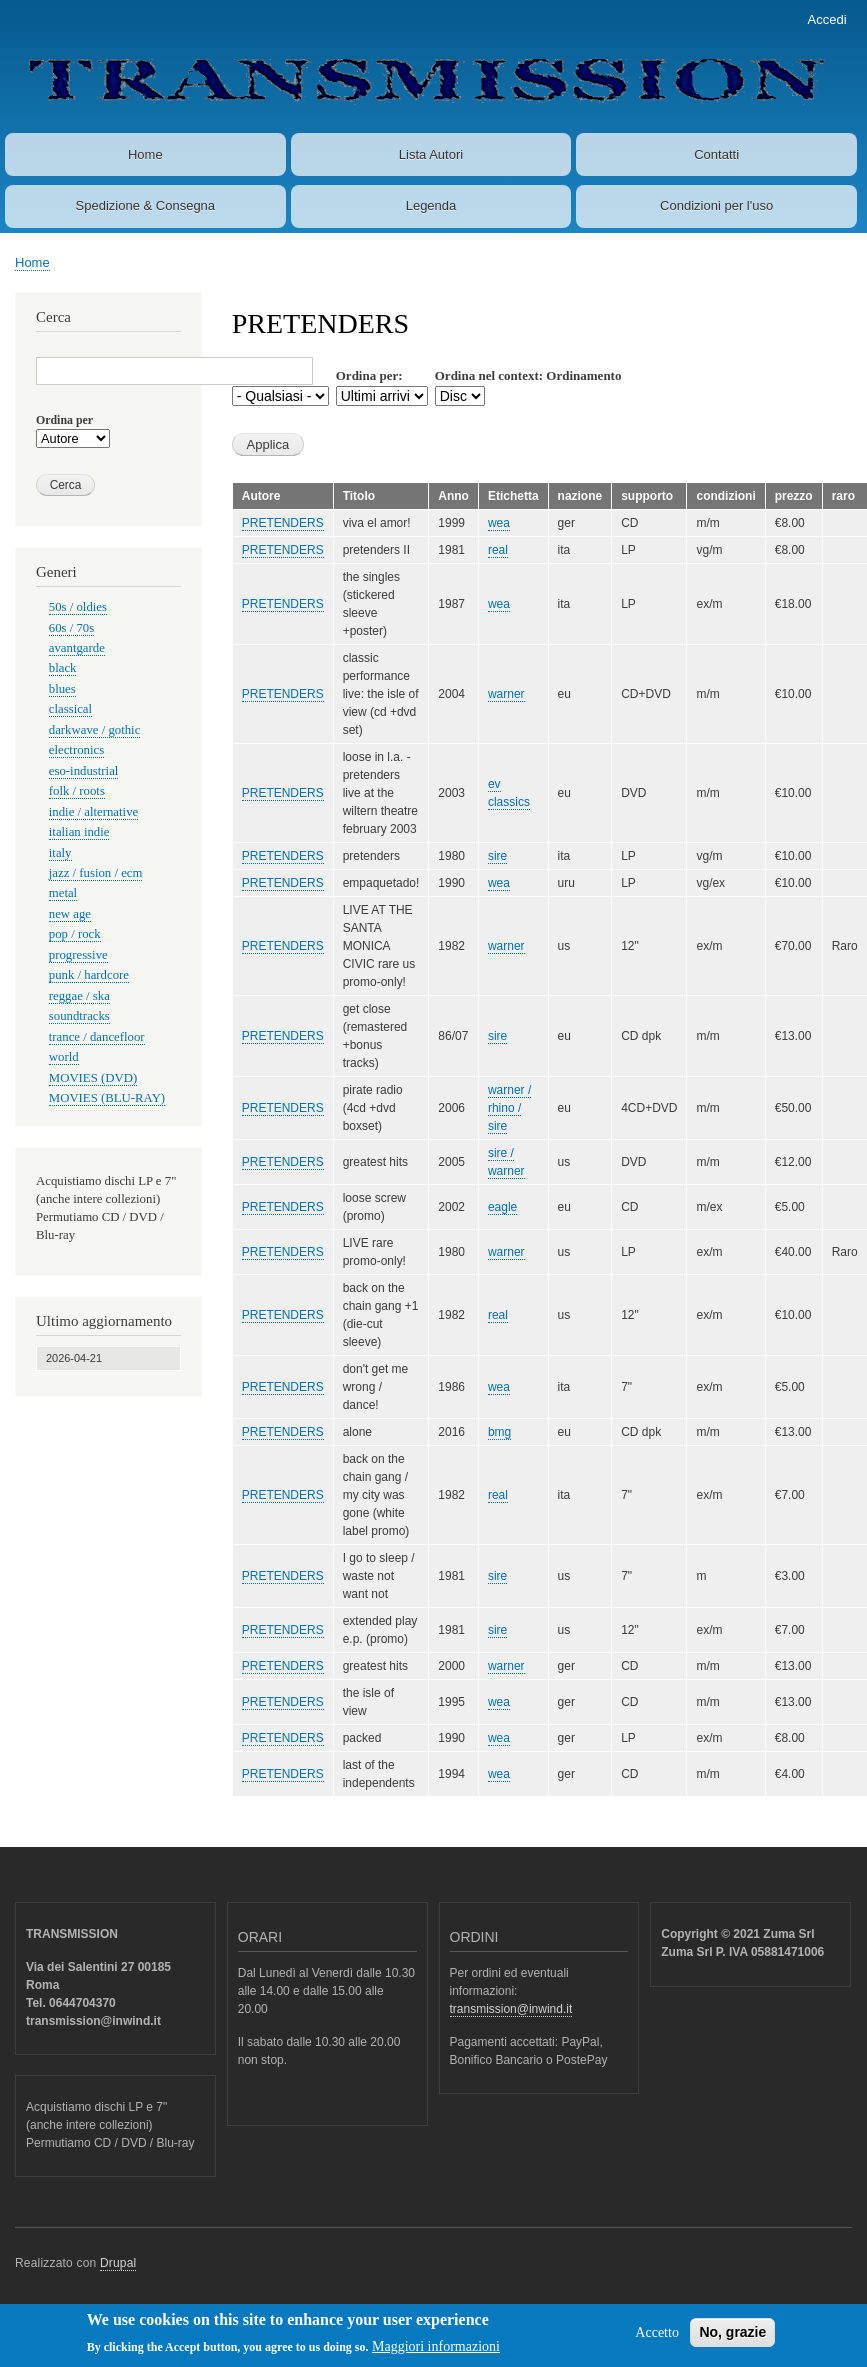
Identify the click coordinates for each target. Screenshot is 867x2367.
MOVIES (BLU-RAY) (107, 1098)
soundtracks (79, 1016)
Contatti (716, 154)
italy (60, 853)
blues (62, 689)
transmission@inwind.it (511, 2009)
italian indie (79, 832)
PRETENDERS (283, 523)
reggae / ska (79, 996)
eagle (502, 1207)
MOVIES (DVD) (93, 1078)
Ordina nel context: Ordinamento (528, 375)
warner (506, 694)
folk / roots (77, 791)
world (64, 1057)
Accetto (657, 2336)
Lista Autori (431, 154)
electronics (76, 750)
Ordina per (64, 420)
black (63, 668)
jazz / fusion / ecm (96, 873)
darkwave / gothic (95, 730)
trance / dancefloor (97, 1037)
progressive (78, 955)
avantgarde (77, 648)
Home (145, 154)
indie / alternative (93, 812)
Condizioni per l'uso (716, 205)
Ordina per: (369, 375)
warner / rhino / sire (509, 1108)
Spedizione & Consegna (146, 205)
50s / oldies (78, 607)
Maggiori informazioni (436, 2351)
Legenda (431, 205)
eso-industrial (84, 771)
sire (497, 856)
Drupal (118, 2263)
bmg (499, 1432)
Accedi (827, 19)
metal (63, 893)
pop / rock (75, 934)
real (498, 550)
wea (499, 523)
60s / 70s (71, 628)
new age (70, 914)
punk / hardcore (89, 975)
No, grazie (732, 2336)
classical (70, 709)
